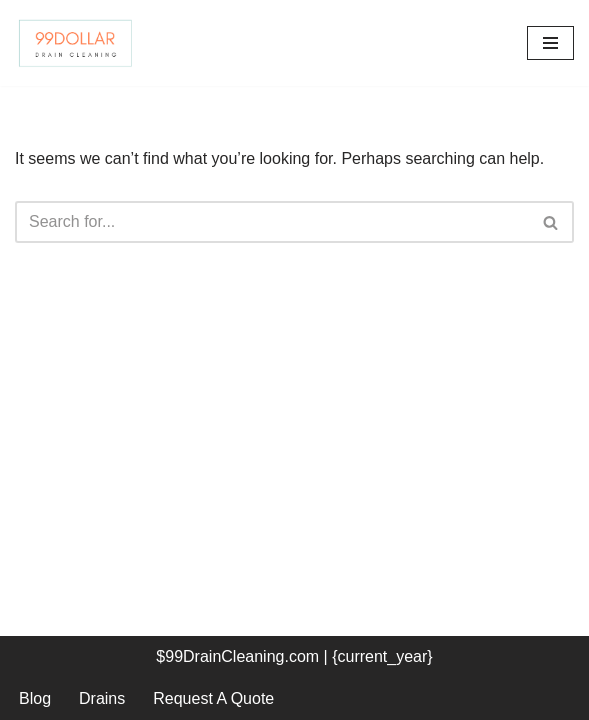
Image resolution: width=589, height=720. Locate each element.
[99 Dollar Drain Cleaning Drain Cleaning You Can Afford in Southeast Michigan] (75, 43)
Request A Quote (213, 698)
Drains (102, 698)
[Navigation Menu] (550, 43)
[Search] (272, 222)
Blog (35, 698)
